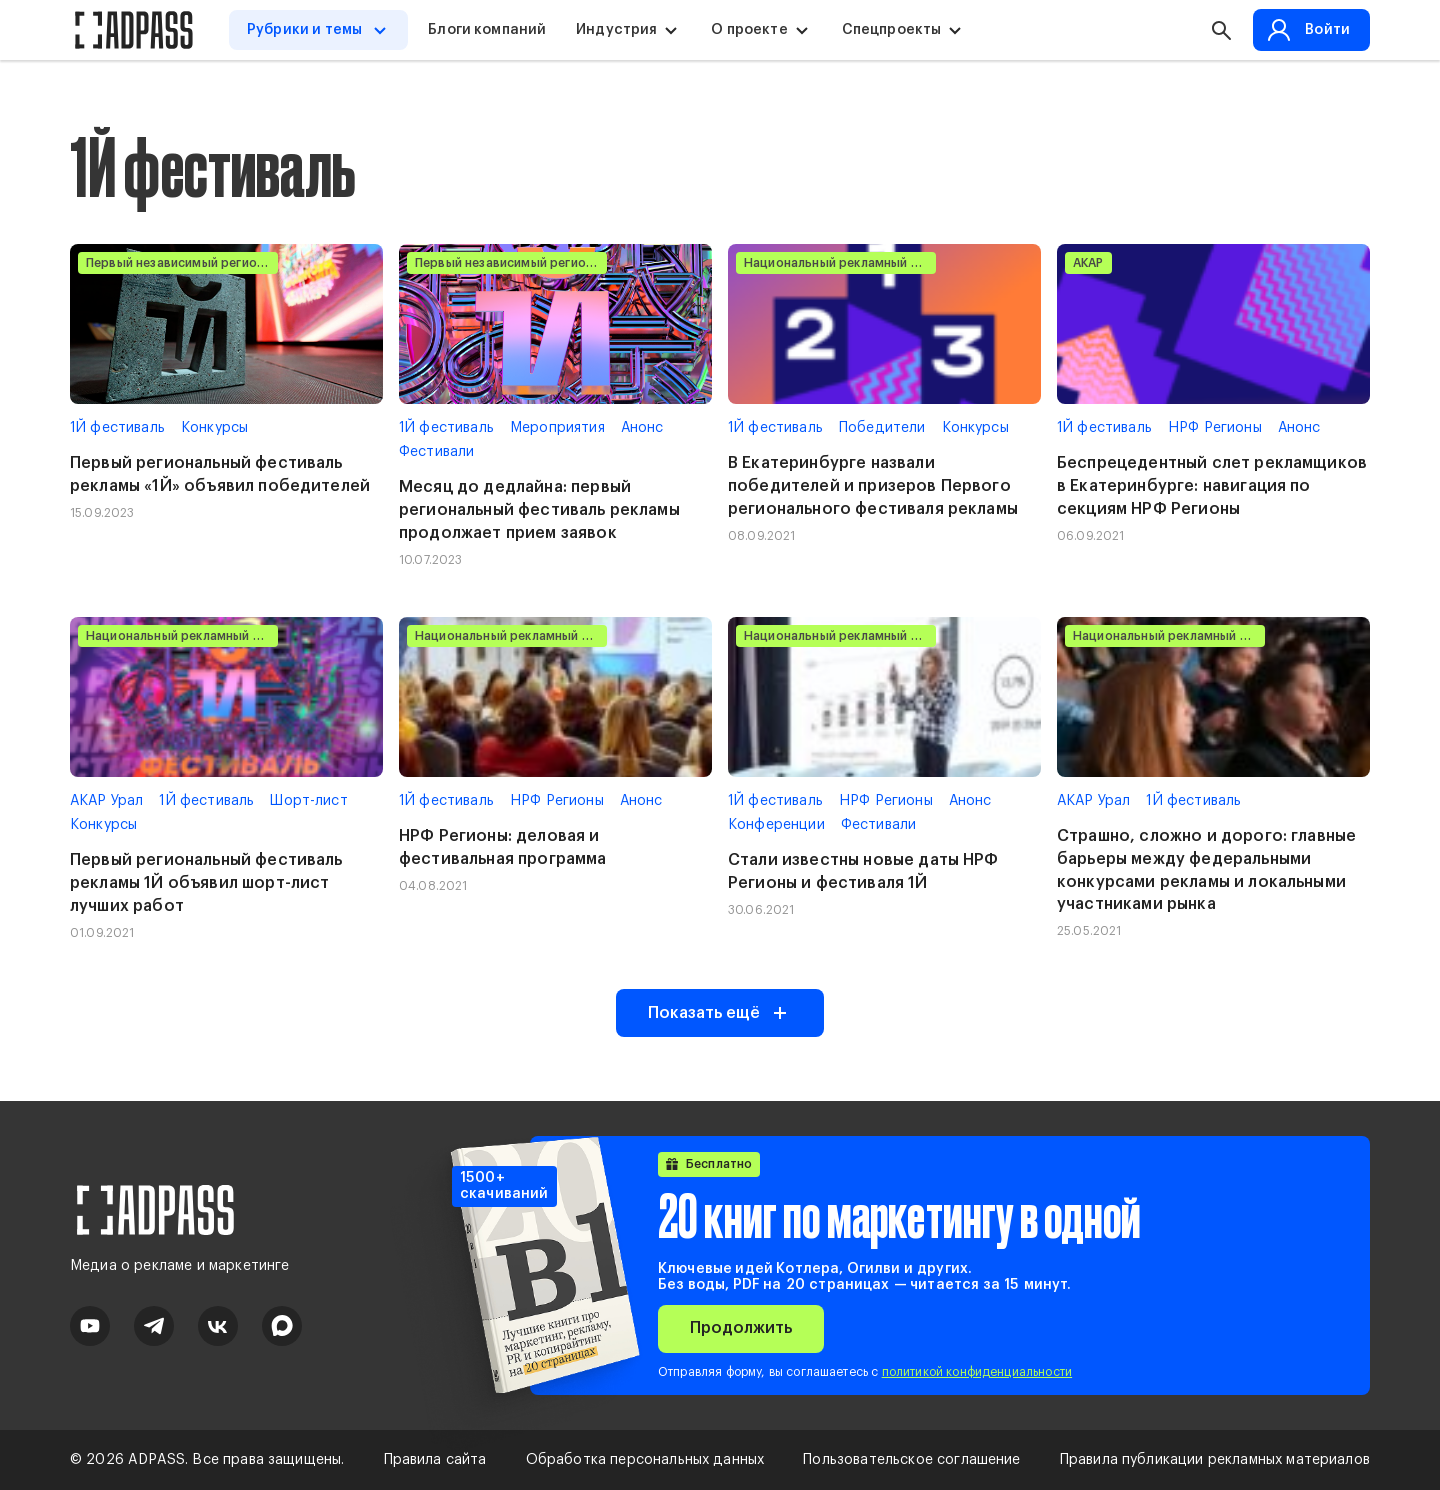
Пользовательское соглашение (911, 1460)
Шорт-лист (308, 801)
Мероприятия (557, 428)
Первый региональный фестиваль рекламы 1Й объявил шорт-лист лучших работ (206, 883)
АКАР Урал (106, 801)
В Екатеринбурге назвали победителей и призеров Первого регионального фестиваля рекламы (873, 486)
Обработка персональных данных (645, 1460)
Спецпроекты (892, 30)
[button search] (1221, 30)
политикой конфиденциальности (977, 1372)
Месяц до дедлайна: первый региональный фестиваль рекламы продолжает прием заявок (539, 510)
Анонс (642, 428)
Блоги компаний (487, 30)
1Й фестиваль (117, 428)
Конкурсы (214, 428)
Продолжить (741, 1328)
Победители (882, 428)
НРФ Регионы (1215, 428)
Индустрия (616, 30)
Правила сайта (435, 1460)
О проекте (749, 30)
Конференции (776, 825)
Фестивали (436, 452)
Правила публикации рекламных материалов (1215, 1460)
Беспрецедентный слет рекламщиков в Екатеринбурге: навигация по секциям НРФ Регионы (1212, 486)
